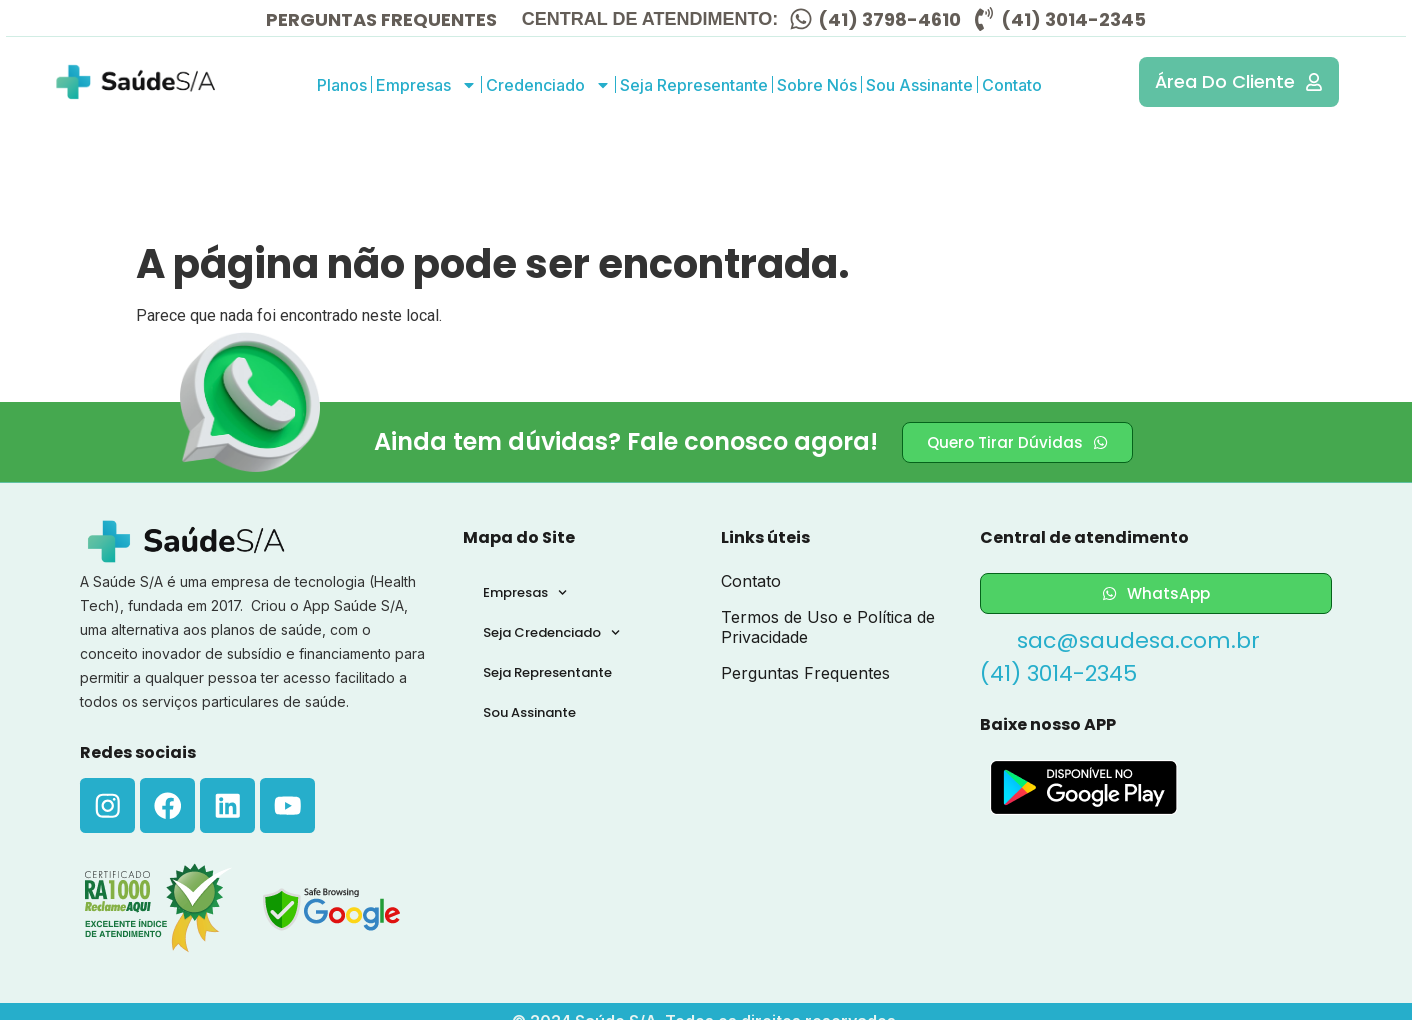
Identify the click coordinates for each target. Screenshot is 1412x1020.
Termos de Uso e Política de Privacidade (828, 627)
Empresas (426, 85)
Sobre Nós (817, 85)
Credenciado (548, 85)
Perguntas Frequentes (805, 673)
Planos (342, 85)
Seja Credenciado (551, 632)
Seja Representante (694, 85)
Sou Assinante (919, 85)
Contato (1012, 85)
